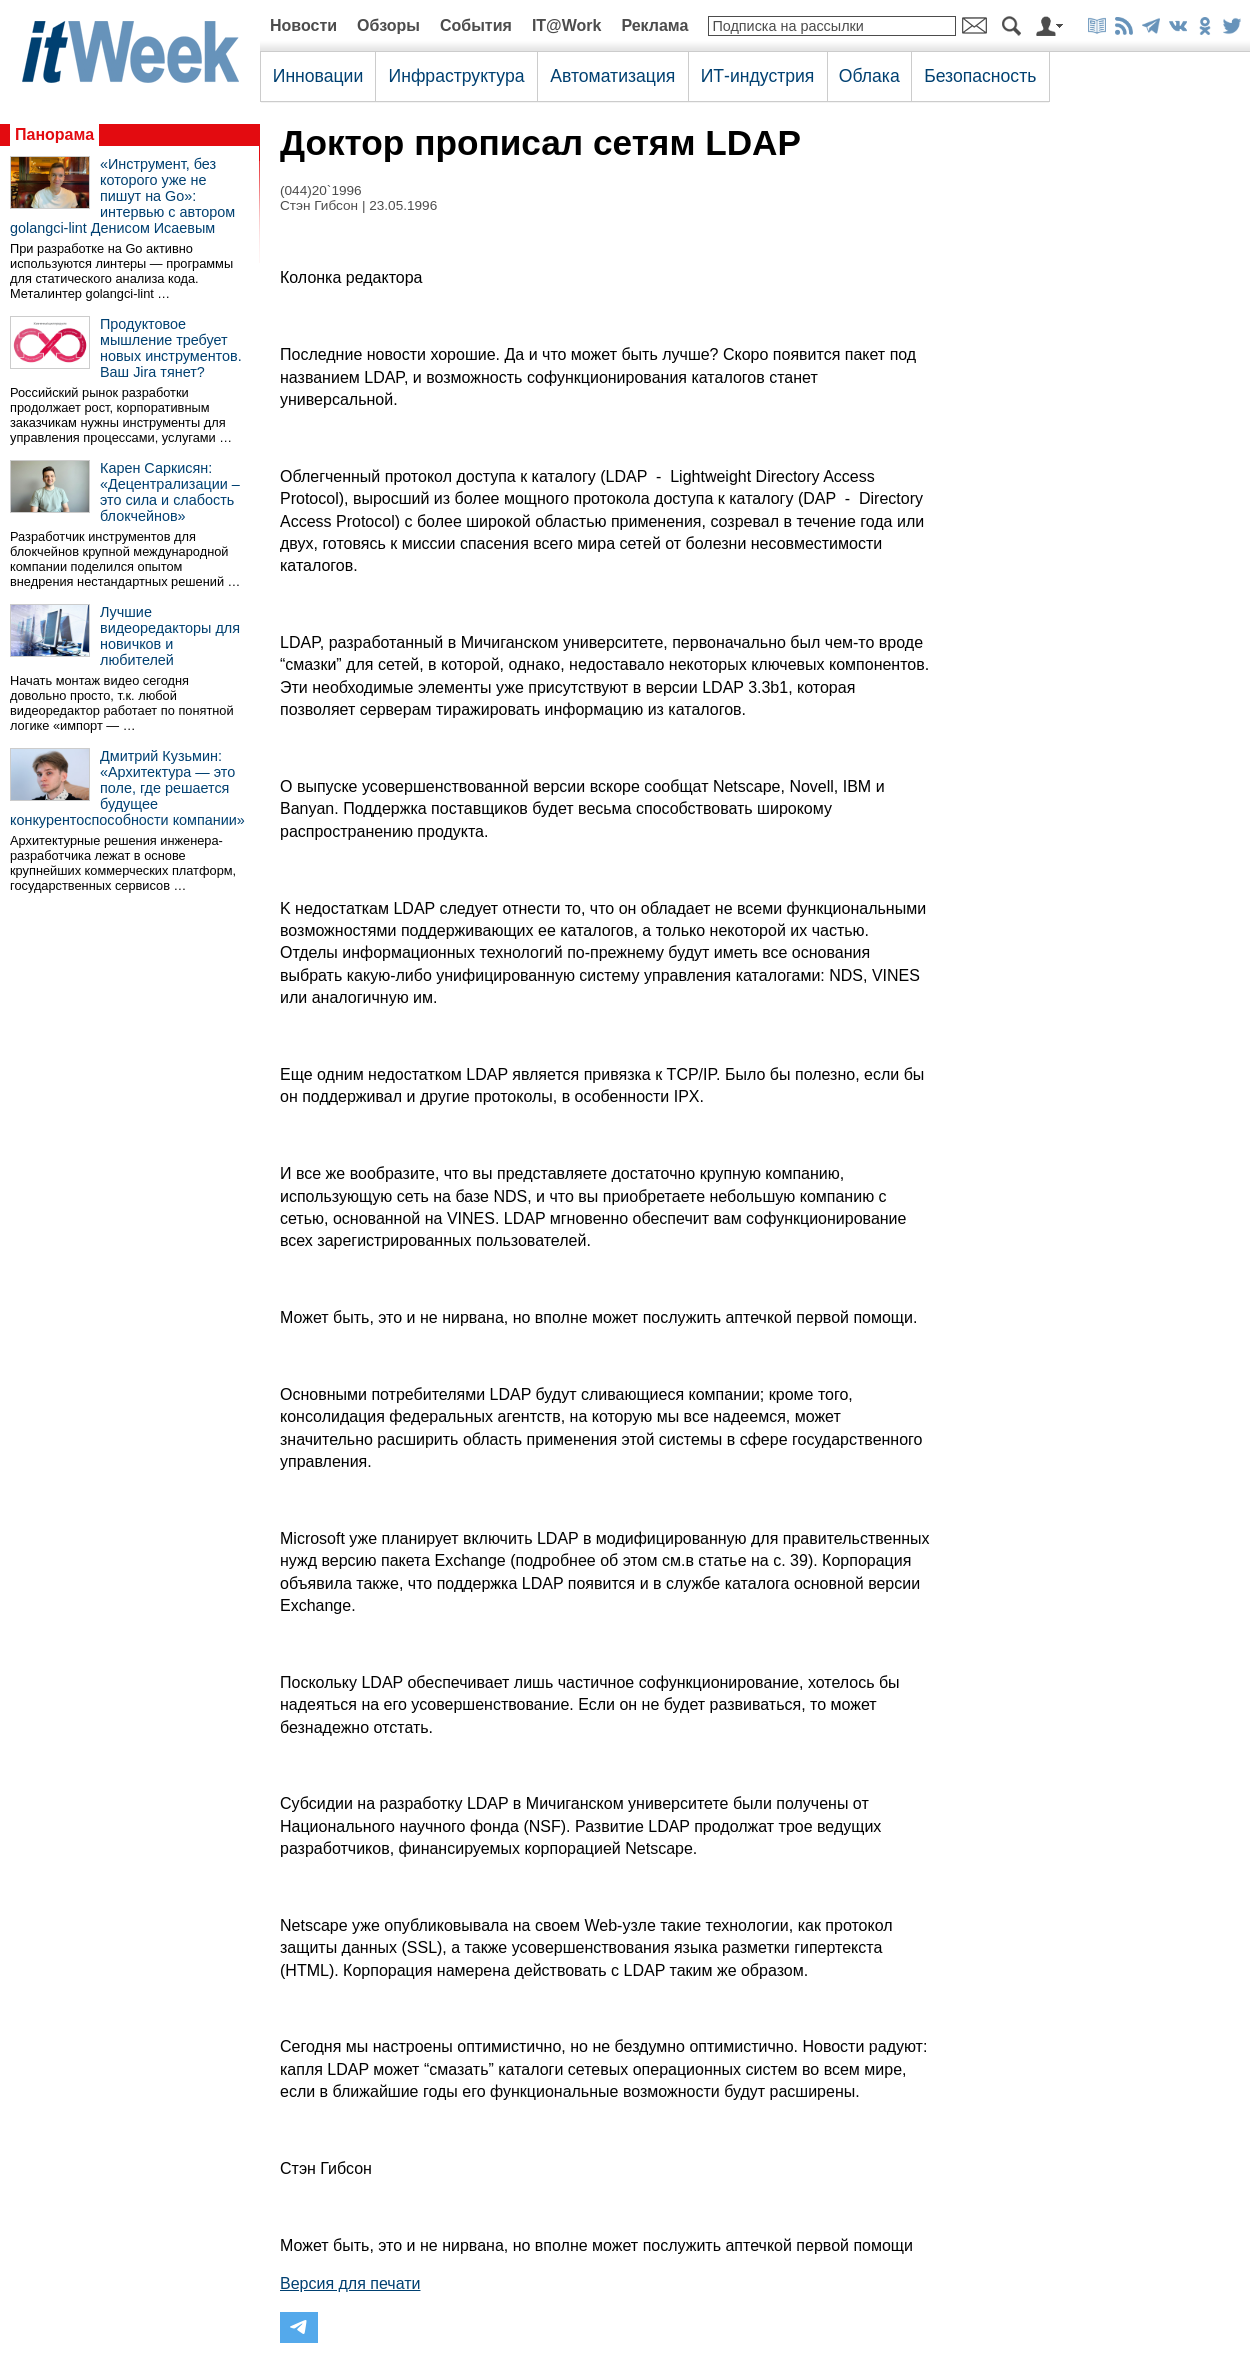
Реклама (654, 25)
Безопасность (980, 76)
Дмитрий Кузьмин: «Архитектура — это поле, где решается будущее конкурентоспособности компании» (127, 788)
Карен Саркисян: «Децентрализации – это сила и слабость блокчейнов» (170, 492)
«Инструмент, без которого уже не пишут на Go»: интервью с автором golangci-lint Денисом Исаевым (122, 196)
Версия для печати (350, 2283)
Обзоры (388, 25)
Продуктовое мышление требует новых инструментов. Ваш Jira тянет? (171, 348)
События (476, 25)
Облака (869, 76)
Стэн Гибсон (319, 205)
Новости (303, 25)
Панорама (54, 134)
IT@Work (567, 25)
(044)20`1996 (321, 190)
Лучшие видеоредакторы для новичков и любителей (170, 636)
